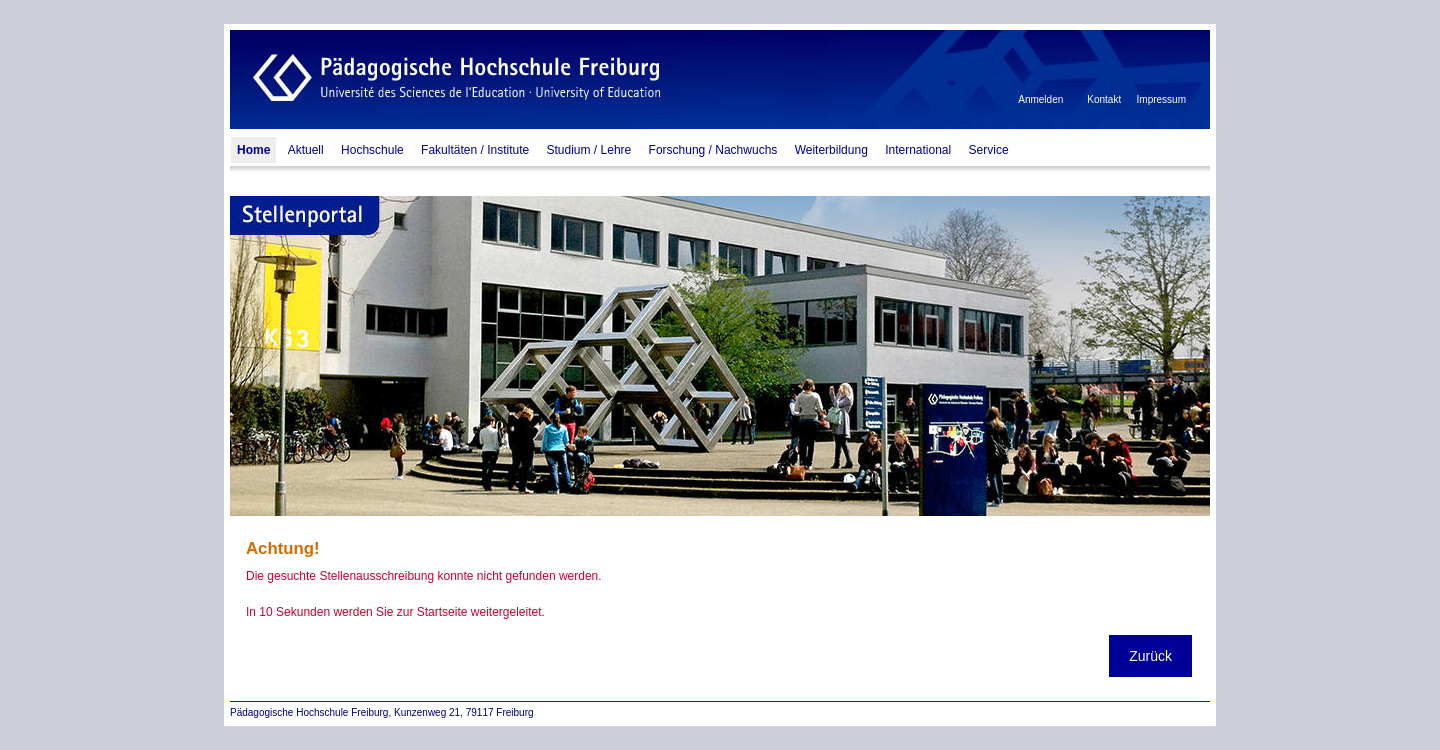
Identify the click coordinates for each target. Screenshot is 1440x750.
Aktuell (306, 150)
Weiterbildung (831, 150)
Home (253, 150)
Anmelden (1040, 99)
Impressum (1161, 99)
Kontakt (1104, 99)
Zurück (1150, 656)
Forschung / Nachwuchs (713, 150)
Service (989, 150)
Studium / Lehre (589, 150)
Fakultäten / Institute (475, 150)
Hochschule (372, 150)
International (918, 150)
